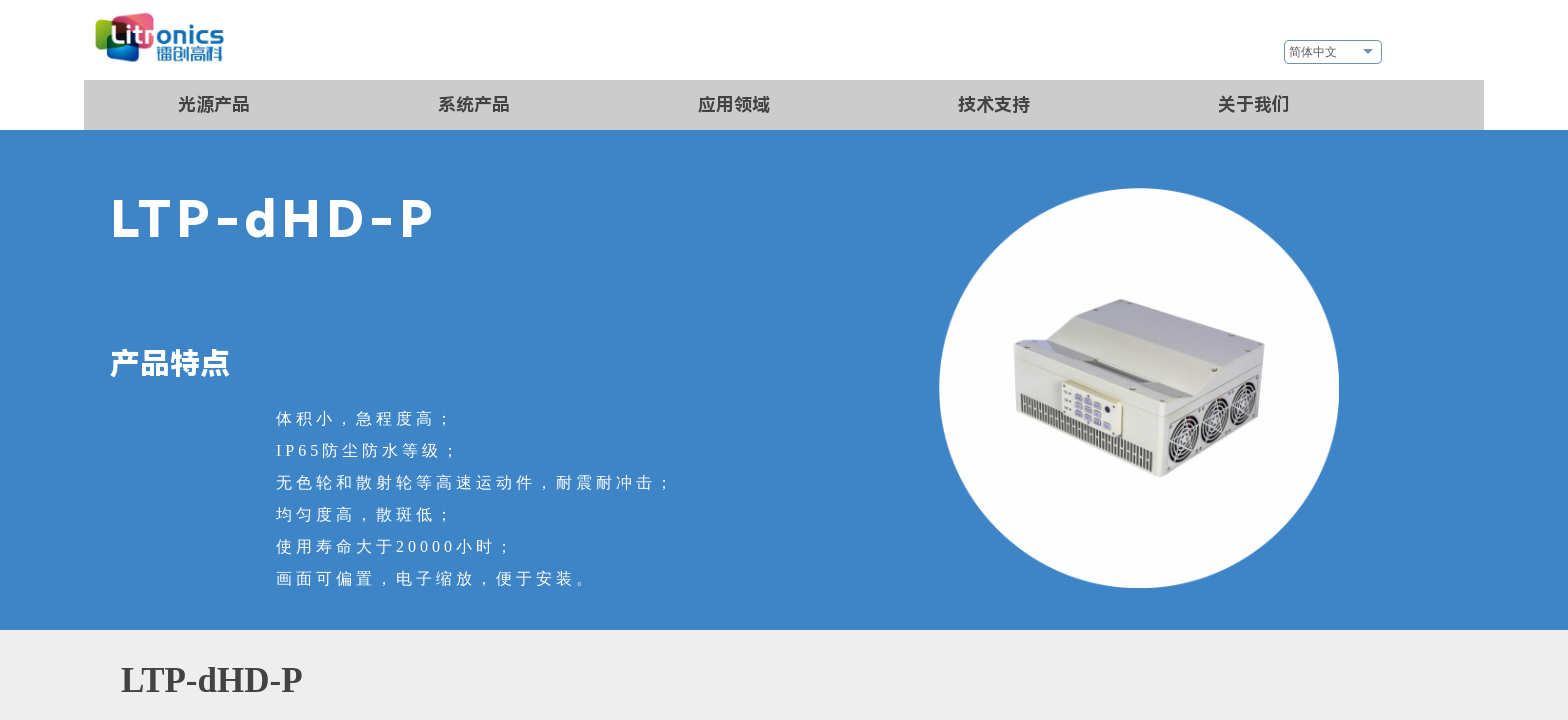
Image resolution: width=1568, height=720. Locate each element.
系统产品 (474, 104)
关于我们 (1254, 104)
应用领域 (734, 104)
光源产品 (214, 104)
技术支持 (994, 104)
